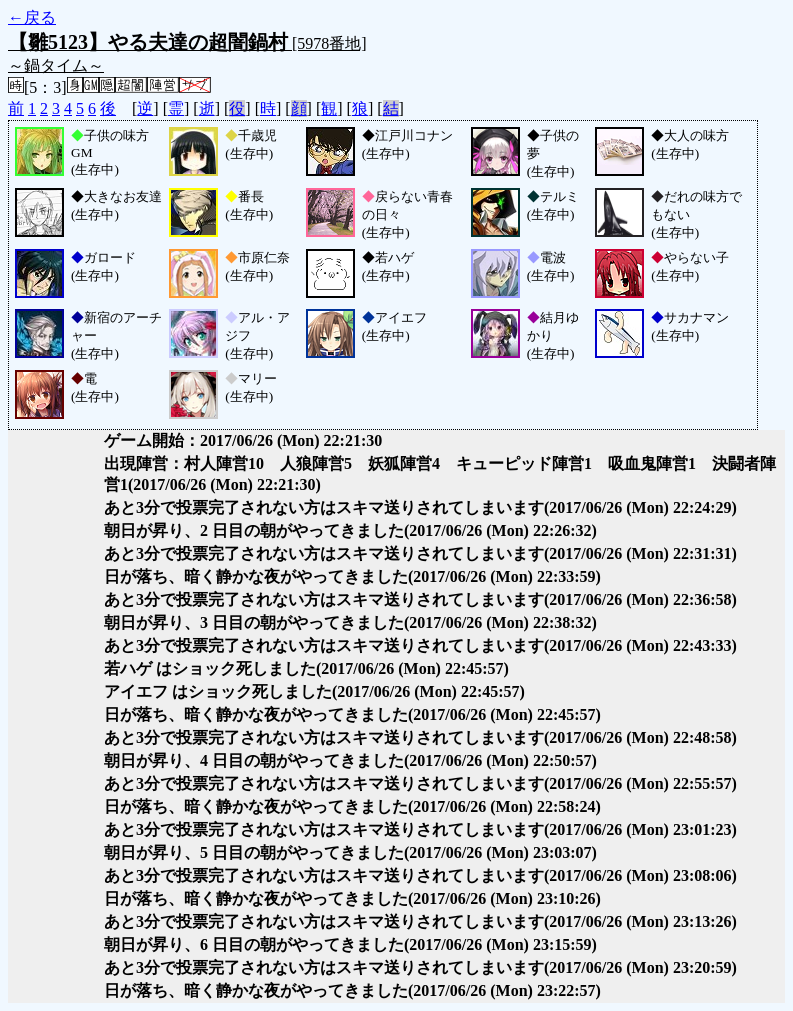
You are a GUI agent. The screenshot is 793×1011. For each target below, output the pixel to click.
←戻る (32, 17)
